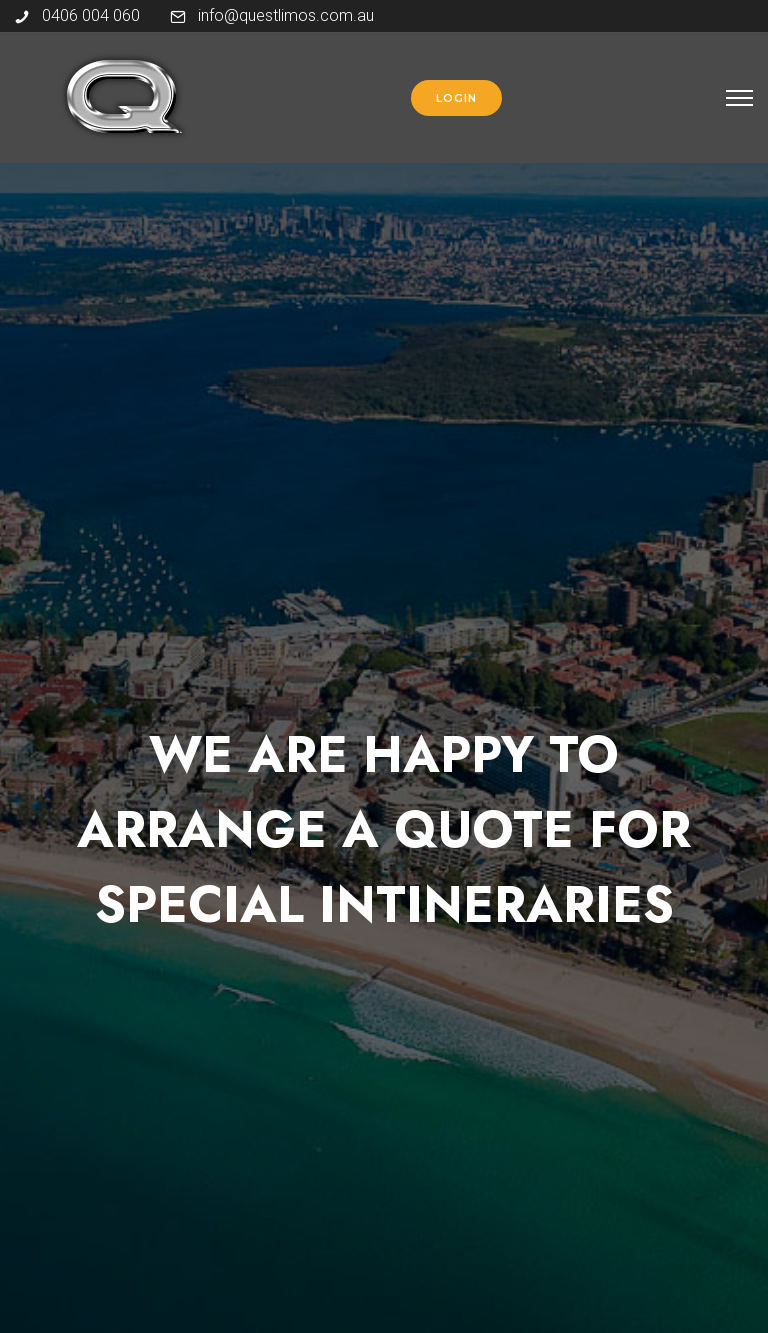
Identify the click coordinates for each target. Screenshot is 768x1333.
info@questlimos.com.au (286, 15)
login (456, 98)
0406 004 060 (91, 15)
